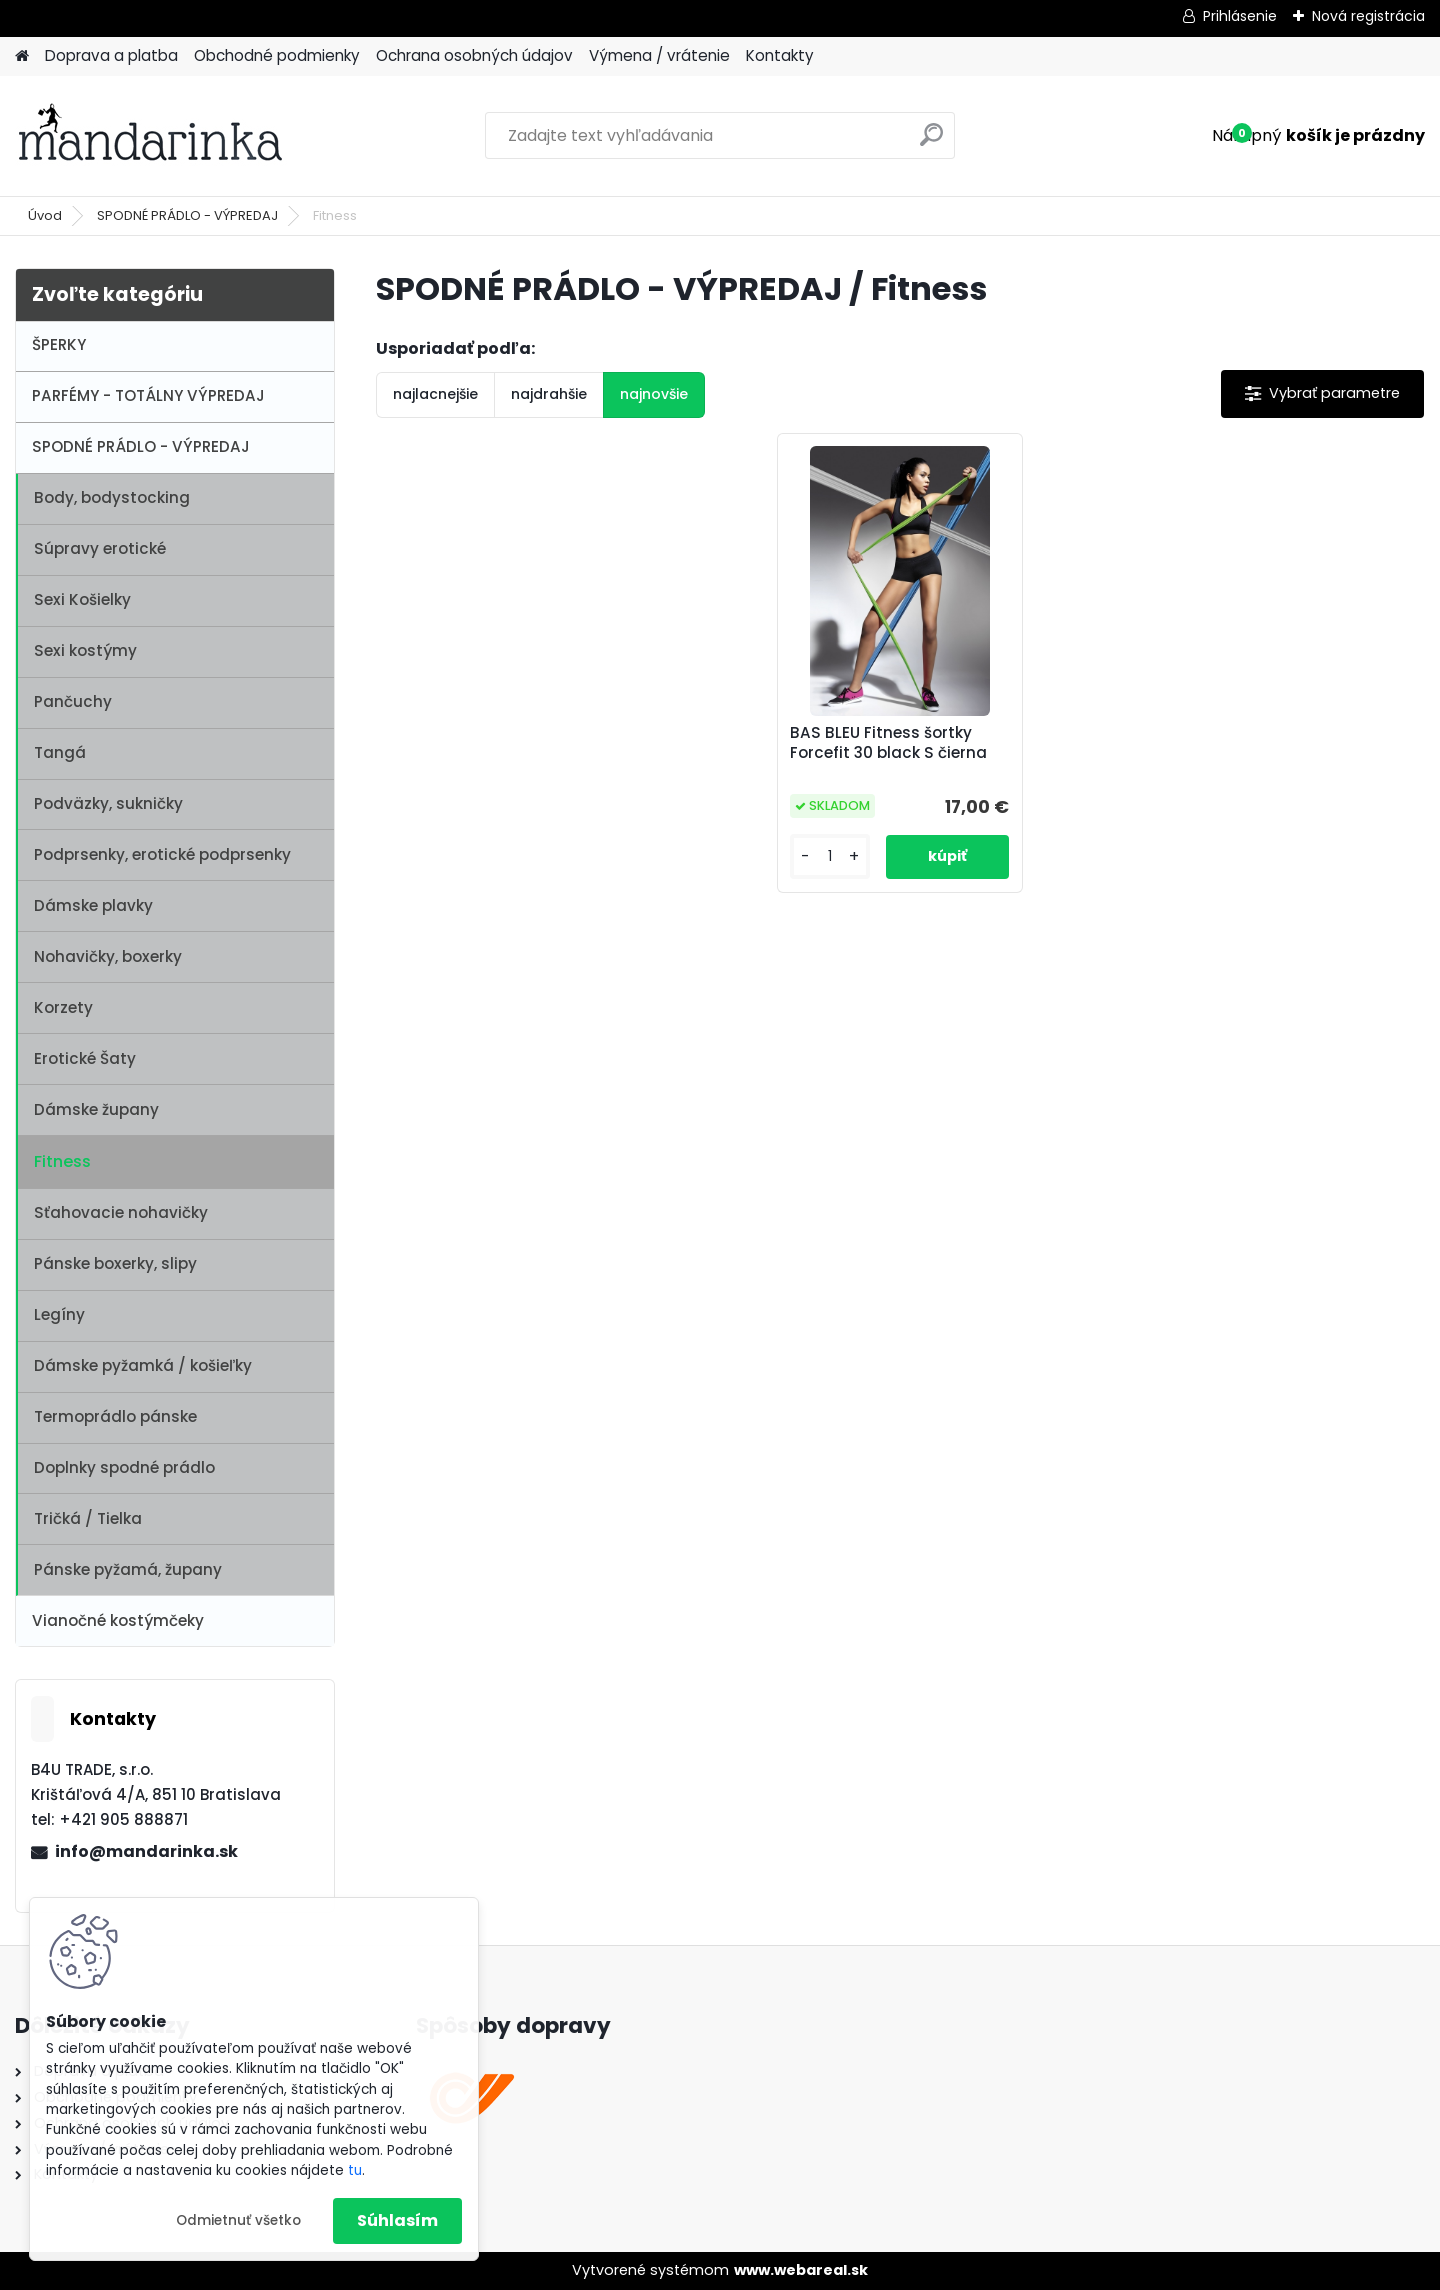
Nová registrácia (1368, 16)
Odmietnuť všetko (238, 2220)
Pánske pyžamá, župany (128, 1569)
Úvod (45, 215)
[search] (931, 142)
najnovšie (654, 394)
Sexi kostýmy (85, 650)
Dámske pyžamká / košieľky (143, 1365)
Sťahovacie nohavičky (121, 1212)
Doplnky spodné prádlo (124, 1467)
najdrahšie (549, 394)
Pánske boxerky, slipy (115, 1263)
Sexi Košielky (82, 599)
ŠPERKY (59, 344)
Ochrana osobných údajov (474, 55)
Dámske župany (96, 1109)
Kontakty (780, 55)
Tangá (60, 752)
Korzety (63, 1007)
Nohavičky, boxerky (108, 956)
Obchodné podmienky (277, 55)
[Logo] (152, 136)
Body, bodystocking (112, 497)
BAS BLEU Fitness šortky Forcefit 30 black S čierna (888, 743)
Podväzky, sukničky (108, 803)
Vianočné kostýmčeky (118, 1620)
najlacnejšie (435, 394)
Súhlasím (397, 2220)
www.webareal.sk (801, 2270)
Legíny (59, 1314)
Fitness (62, 1161)
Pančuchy (73, 701)
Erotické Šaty (85, 1058)
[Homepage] (22, 56)
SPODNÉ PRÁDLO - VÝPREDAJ (187, 215)
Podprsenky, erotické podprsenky (162, 854)
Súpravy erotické (100, 548)
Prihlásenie (1240, 16)
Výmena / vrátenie (659, 55)
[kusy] (829, 856)
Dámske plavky (93, 905)
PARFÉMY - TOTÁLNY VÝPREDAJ (148, 395)
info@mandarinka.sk (146, 1851)
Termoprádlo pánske (115, 1416)
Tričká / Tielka (88, 1518)
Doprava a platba (111, 55)
